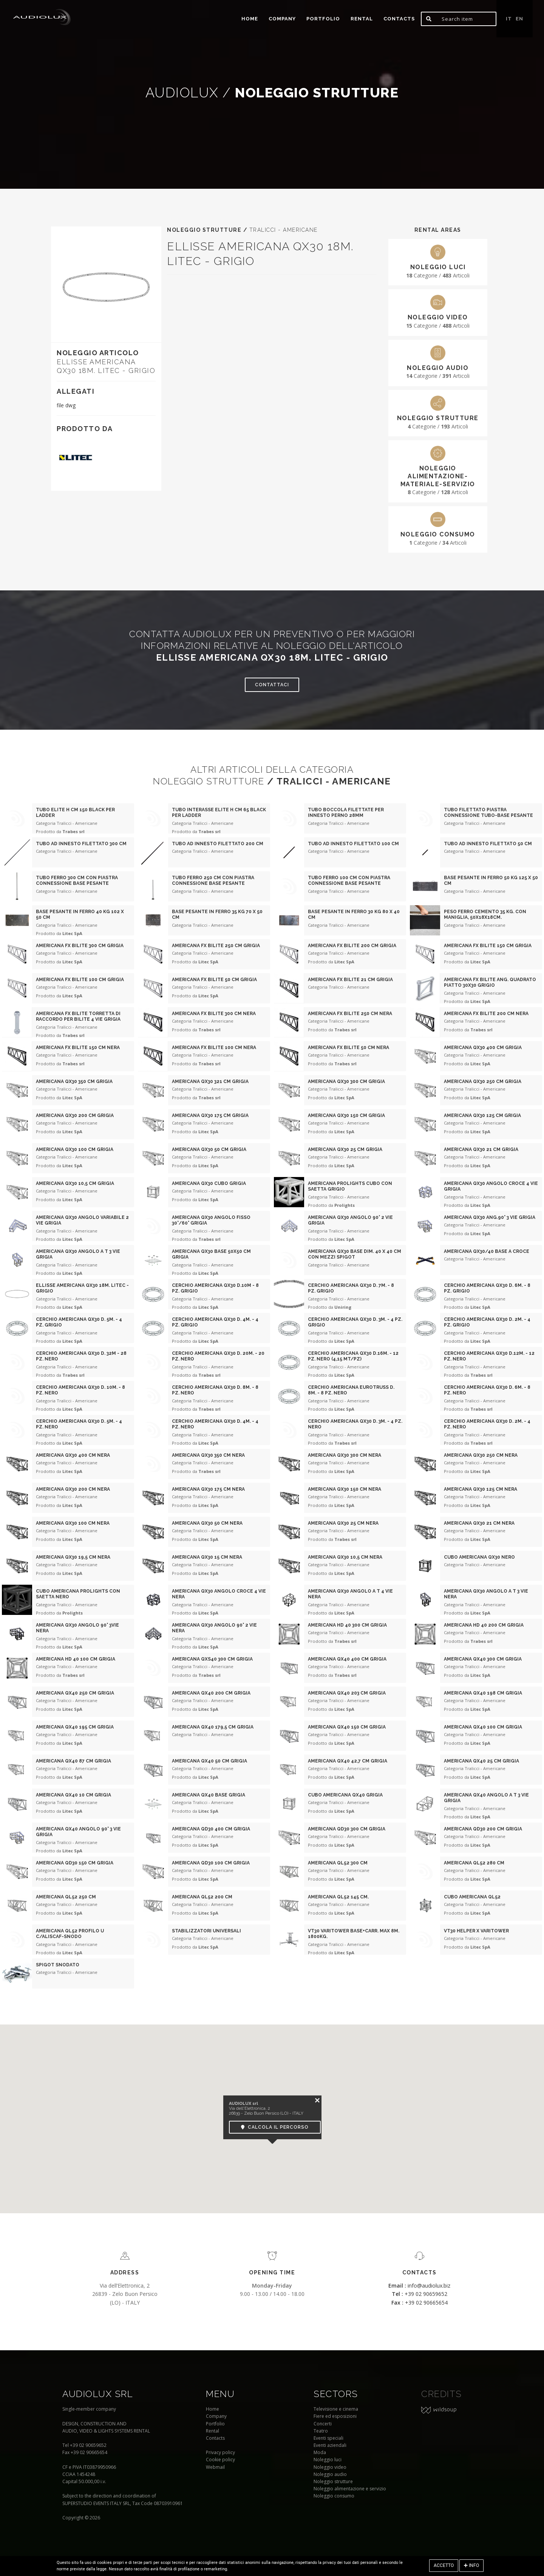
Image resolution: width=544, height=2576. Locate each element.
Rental (362, 19)
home (249, 19)
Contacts (399, 19)
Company (282, 19)
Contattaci (272, 684)
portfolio (323, 19)
